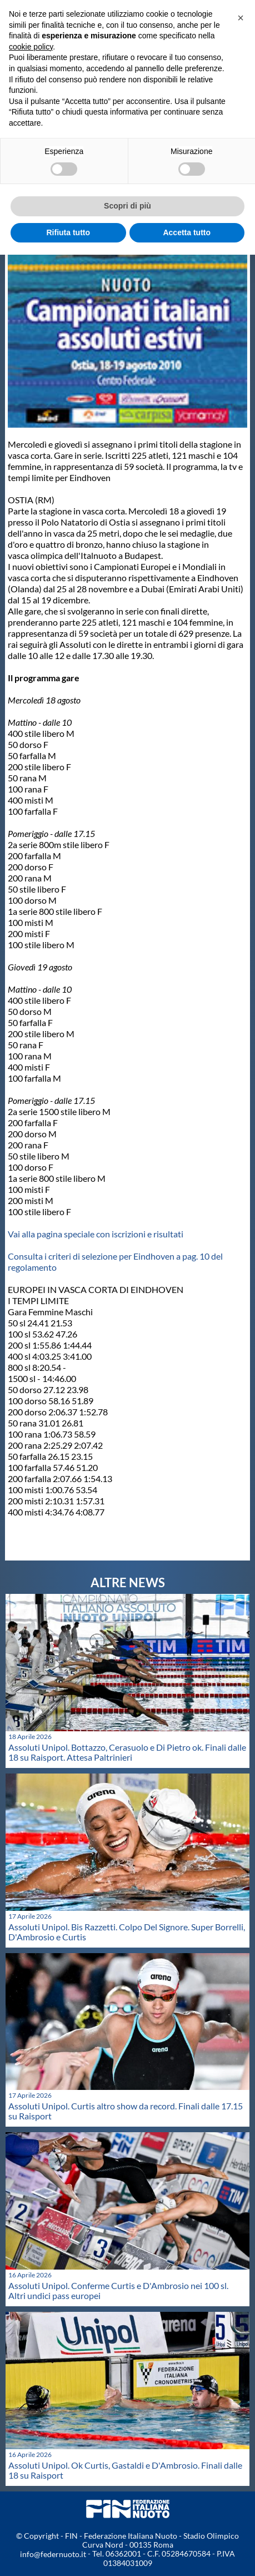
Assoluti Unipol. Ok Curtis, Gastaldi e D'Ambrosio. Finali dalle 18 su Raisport (125, 2470)
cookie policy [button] (31, 46)
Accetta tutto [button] (187, 232)
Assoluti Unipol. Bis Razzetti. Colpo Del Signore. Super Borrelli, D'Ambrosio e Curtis (126, 1931)
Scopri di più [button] (127, 205)
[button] (240, 18)
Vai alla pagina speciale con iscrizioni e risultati (95, 1233)
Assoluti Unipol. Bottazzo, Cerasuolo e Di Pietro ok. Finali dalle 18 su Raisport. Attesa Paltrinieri (127, 1752)
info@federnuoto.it (53, 2554)
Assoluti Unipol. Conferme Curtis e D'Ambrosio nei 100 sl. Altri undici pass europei (118, 2290)
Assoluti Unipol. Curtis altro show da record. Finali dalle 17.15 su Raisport (125, 2111)
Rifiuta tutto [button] (68, 232)
